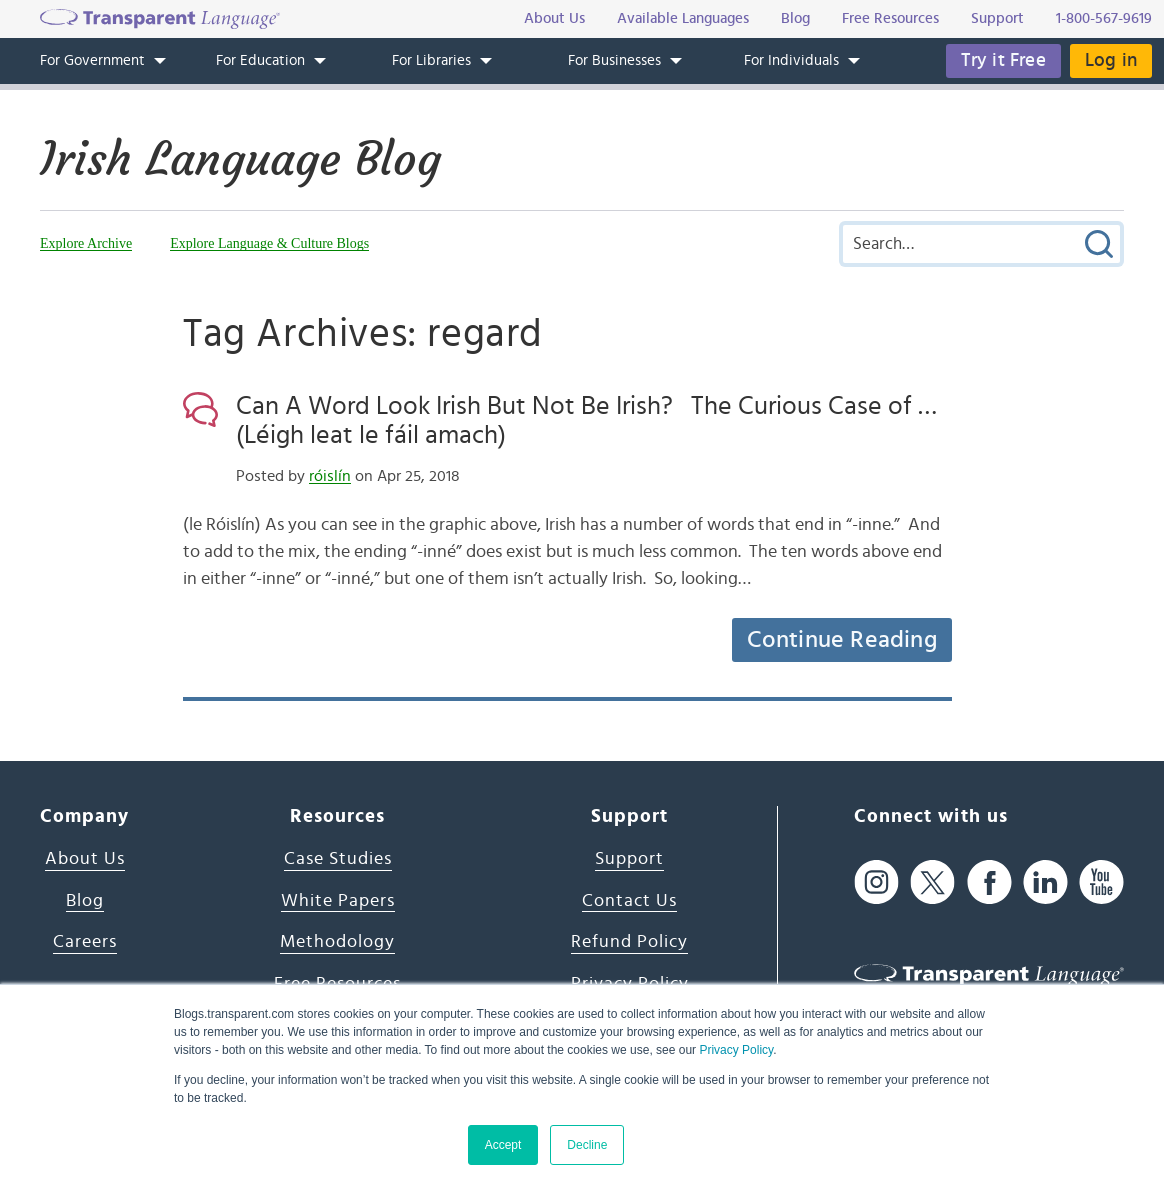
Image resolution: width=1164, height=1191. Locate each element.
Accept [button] (503, 1145)
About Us (85, 859)
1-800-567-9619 (1104, 18)
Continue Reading (842, 640)
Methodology (337, 942)
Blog (85, 901)
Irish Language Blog (240, 159)
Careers (85, 942)
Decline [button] (587, 1145)
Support (629, 859)
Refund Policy (629, 942)
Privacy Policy (736, 1050)
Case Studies (338, 859)
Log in (1111, 60)
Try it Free (1003, 60)
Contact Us (629, 901)
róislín (330, 476)
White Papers (338, 901)
